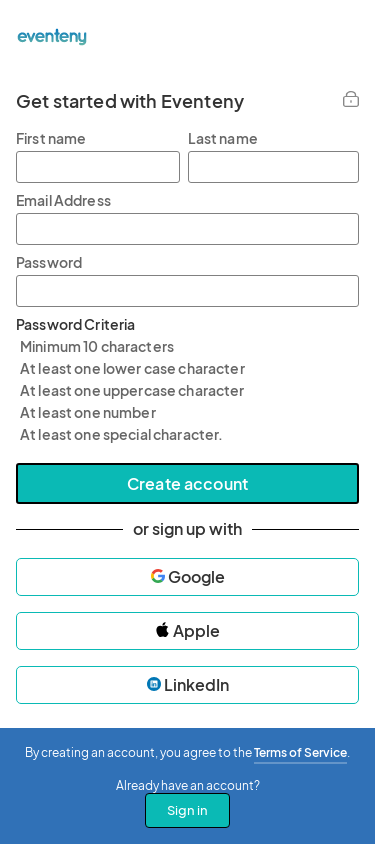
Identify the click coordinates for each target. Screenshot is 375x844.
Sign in (187, 810)
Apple (187, 630)
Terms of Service (300, 752)
